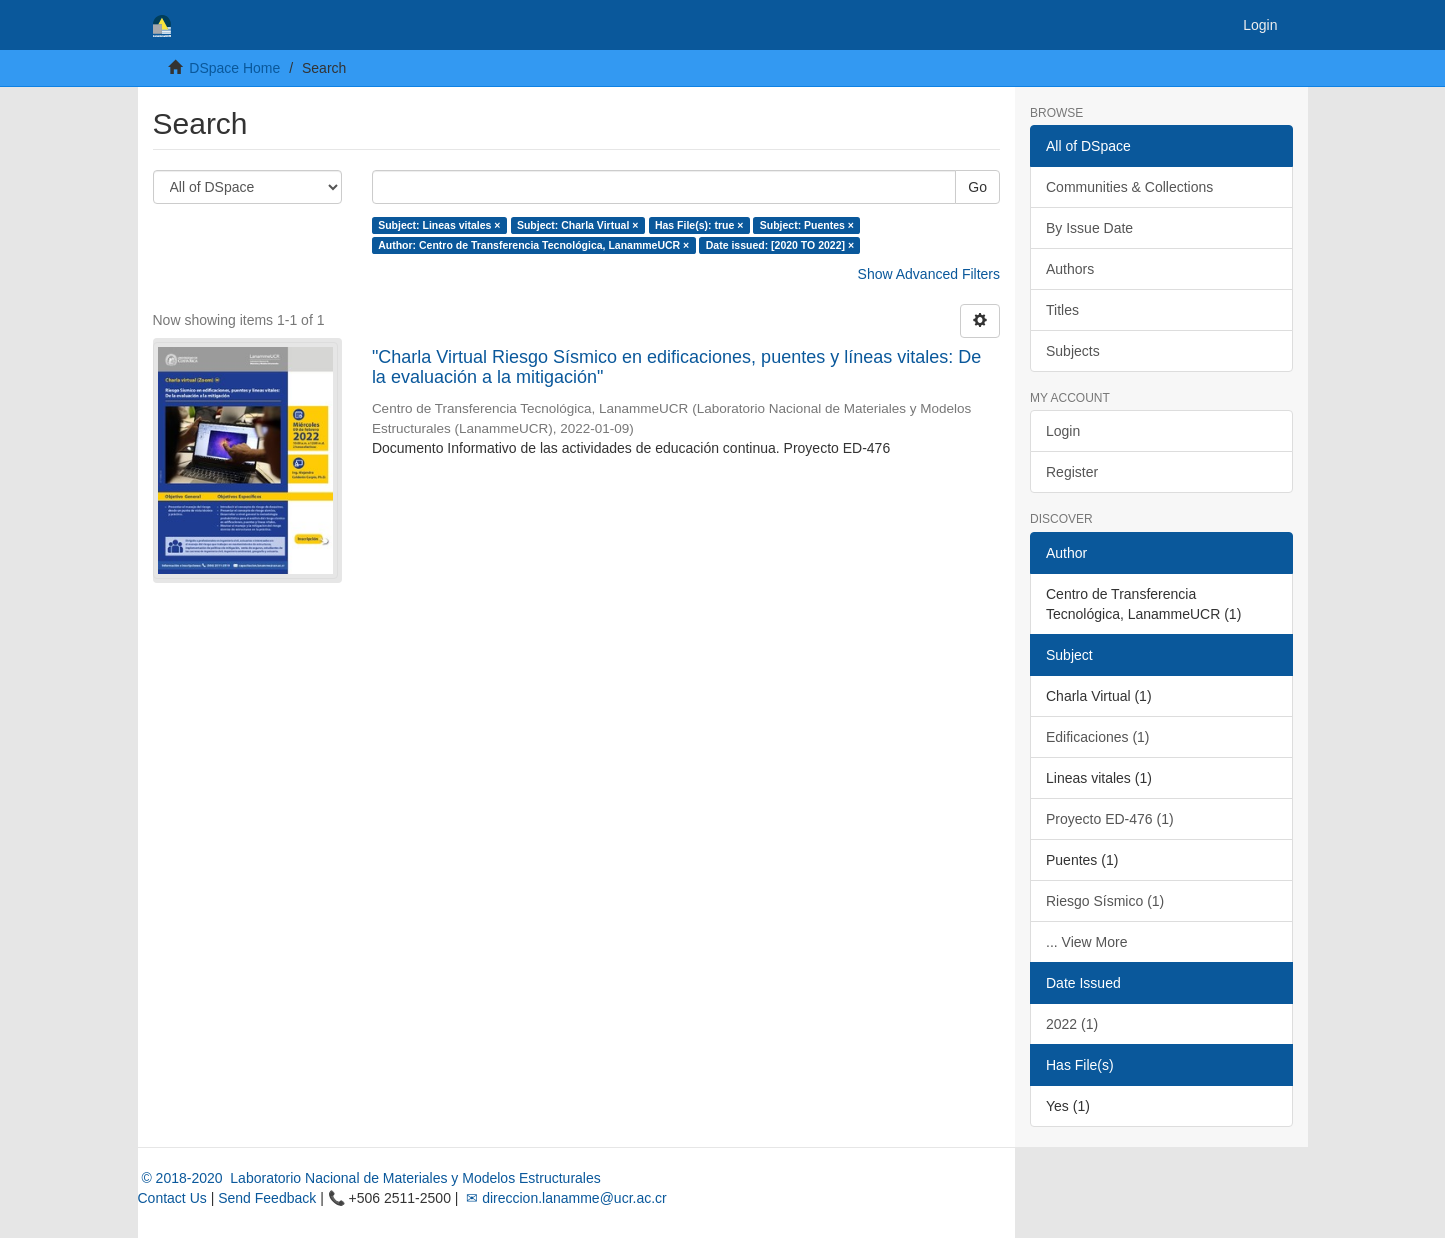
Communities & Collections (1129, 187)
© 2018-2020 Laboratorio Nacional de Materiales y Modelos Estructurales (369, 1178)
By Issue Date (1089, 228)
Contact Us (172, 1198)
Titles (1062, 310)
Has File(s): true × (699, 225)
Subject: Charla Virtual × (577, 225)
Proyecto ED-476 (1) (1110, 819)
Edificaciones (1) (1098, 737)
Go (977, 187)
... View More (1086, 942)
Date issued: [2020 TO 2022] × (780, 245)
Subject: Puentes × (807, 225)
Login (1063, 431)
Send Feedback (267, 1198)
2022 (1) (1072, 1024)
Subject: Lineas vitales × (439, 225)
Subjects (1073, 351)
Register (1072, 472)
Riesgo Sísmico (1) (1105, 901)
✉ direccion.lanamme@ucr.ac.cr (564, 1198)
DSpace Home (234, 68)
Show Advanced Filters (929, 274)
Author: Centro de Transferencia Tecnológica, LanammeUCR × (533, 245)
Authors (1070, 269)
